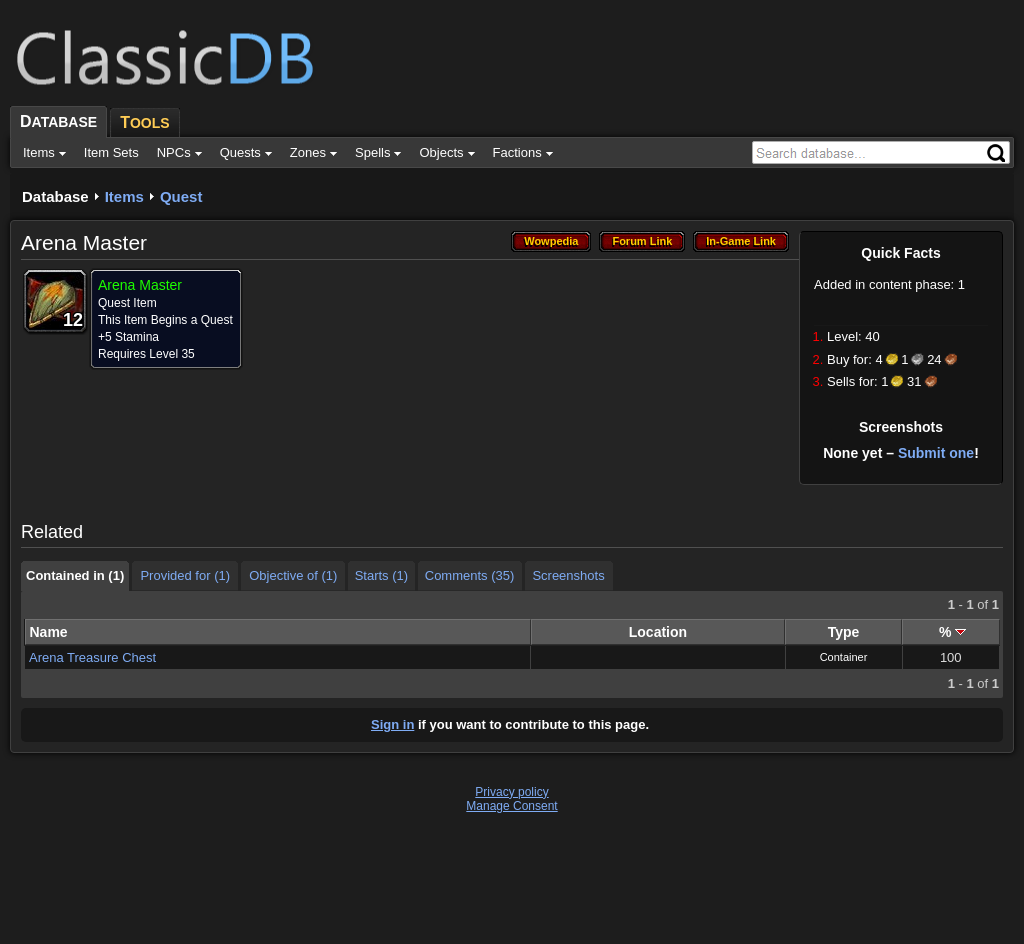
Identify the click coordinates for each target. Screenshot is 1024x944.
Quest (181, 196)
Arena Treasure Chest (92, 657)
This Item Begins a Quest (165, 320)
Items (124, 196)
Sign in (392, 724)
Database (55, 196)
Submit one (936, 453)
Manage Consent (511, 806)
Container (844, 657)
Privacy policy (511, 792)
